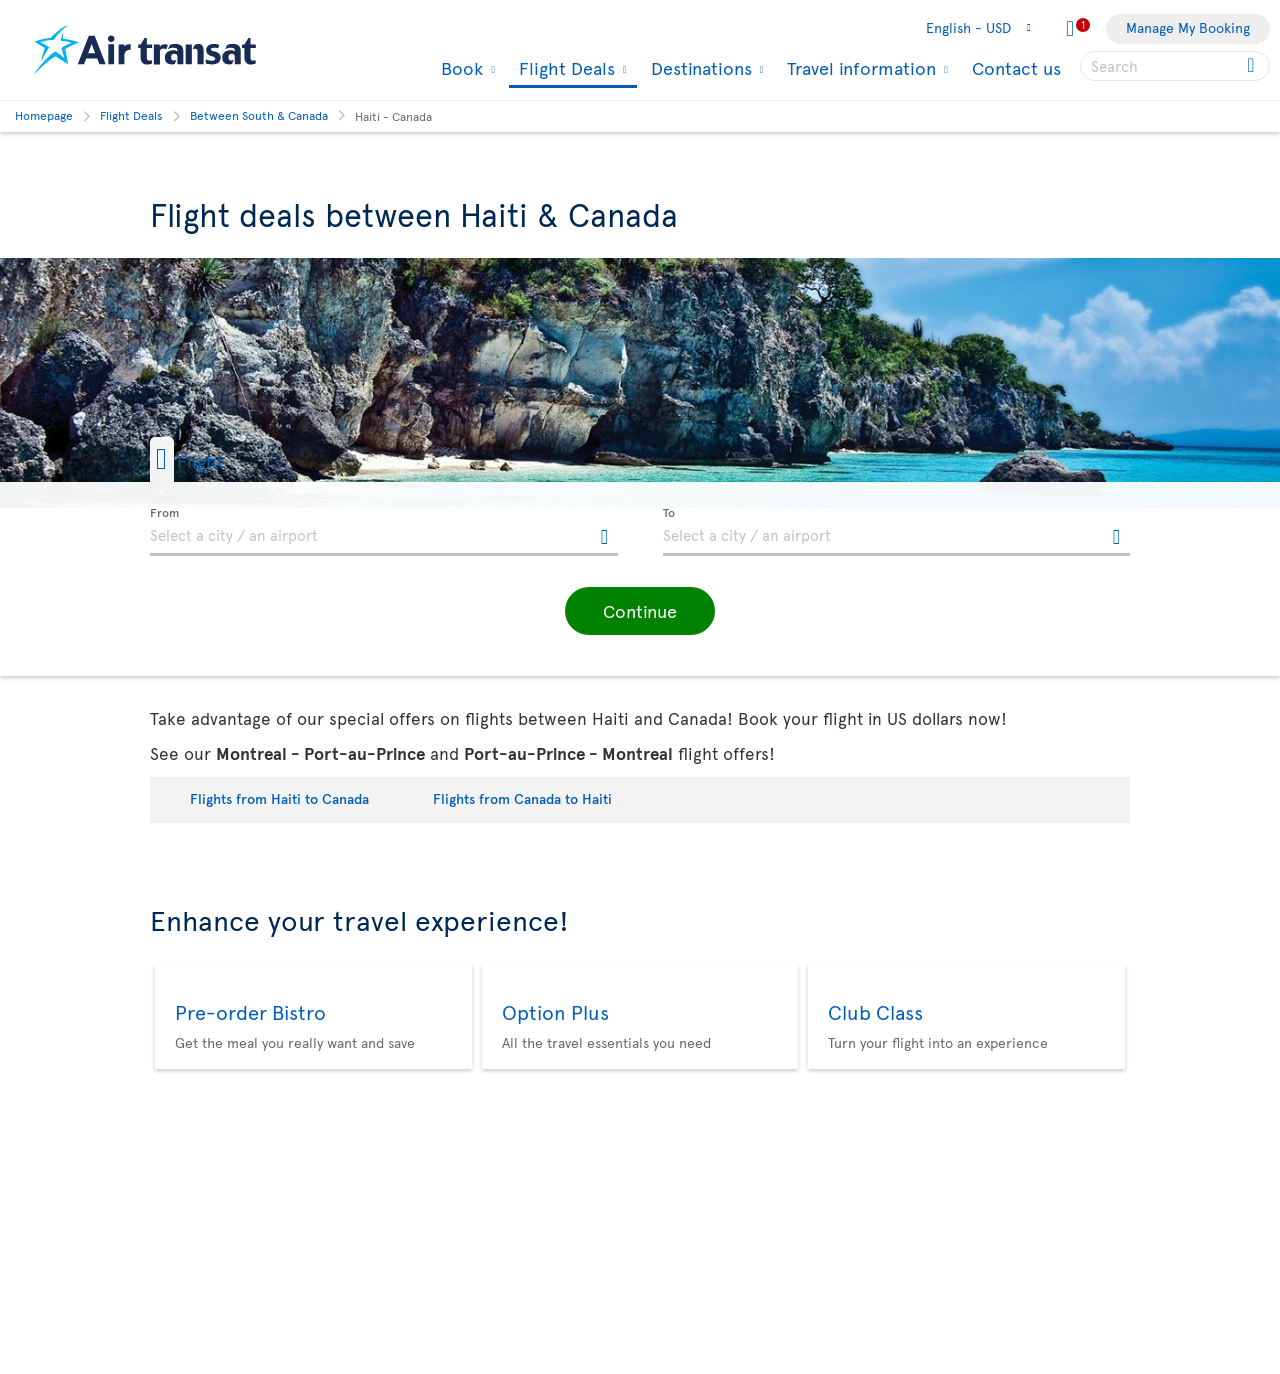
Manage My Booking (1188, 27)
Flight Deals (564, 69)
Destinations (699, 68)
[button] (219, 459)
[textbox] (384, 532)
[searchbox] (1175, 66)
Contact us (1016, 67)
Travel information (859, 68)
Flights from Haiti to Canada (279, 798)
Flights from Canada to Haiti (522, 798)
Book (459, 68)
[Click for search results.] (1252, 66)
